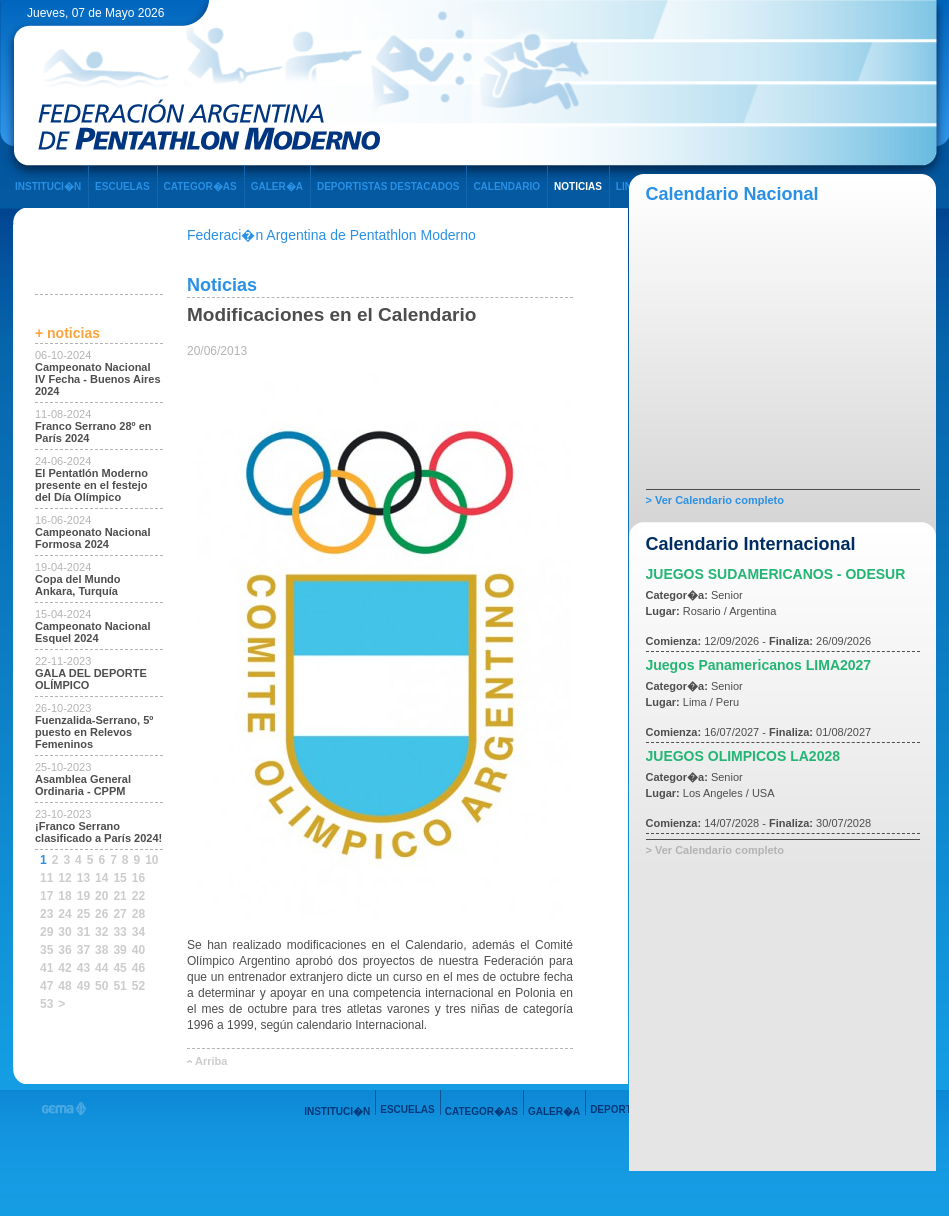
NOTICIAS (578, 186)
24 (64, 914)
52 (138, 986)
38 (101, 950)
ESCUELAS (122, 186)
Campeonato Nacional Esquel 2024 (93, 632)
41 (46, 968)
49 (83, 986)
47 (46, 986)
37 (83, 950)
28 (138, 914)
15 (119, 878)
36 (64, 950)
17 (46, 896)
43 (83, 968)
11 (46, 878)
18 (64, 896)
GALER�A (277, 186)
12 (64, 878)
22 (138, 896)
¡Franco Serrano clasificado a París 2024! (98, 832)
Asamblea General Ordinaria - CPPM (83, 785)
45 (119, 968)
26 (101, 914)
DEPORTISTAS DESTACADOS (388, 186)
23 (46, 914)
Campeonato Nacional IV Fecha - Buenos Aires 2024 (98, 379)
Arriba (211, 1061)
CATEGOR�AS (200, 186)
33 (119, 932)
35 (46, 950)
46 (138, 968)
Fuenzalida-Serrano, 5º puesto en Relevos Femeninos (94, 732)
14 (101, 878)
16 (138, 878)
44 (101, 968)
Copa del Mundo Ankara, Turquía (78, 585)
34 (138, 932)
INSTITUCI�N (48, 186)
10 (151, 860)
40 (138, 950)
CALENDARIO (506, 186)
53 (46, 1004)
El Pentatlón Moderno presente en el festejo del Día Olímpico (91, 485)
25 (83, 914)
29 (46, 932)
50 (101, 986)
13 (83, 878)
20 (101, 896)
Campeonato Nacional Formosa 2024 (93, 538)
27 (119, 914)
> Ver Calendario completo (715, 500)
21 (119, 896)
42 (64, 968)
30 (64, 932)
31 (83, 932)
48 (64, 986)
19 (83, 896)
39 (119, 950)
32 (101, 932)
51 (119, 986)
